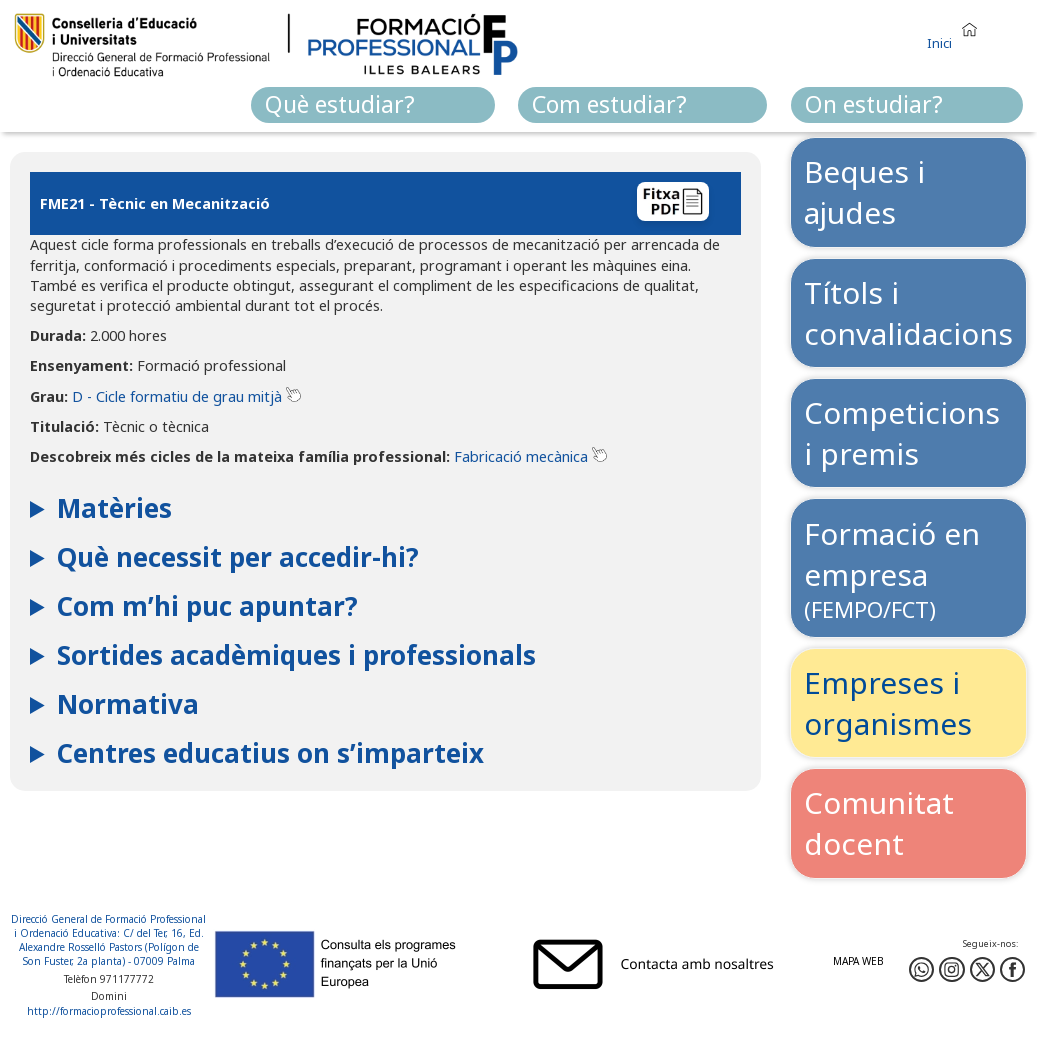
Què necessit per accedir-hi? (238, 557)
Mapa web (858, 961)
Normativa (128, 704)
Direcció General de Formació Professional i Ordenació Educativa (108, 926)
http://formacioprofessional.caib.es (109, 1011)
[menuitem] (373, 105)
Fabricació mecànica (521, 456)
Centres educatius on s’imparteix (270, 753)
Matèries (114, 508)
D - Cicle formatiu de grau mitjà (177, 396)
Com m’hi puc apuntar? (207, 606)
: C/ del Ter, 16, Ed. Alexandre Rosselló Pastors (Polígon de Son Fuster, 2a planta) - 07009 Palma (111, 947)
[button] (957, 32)
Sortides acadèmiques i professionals (296, 655)
